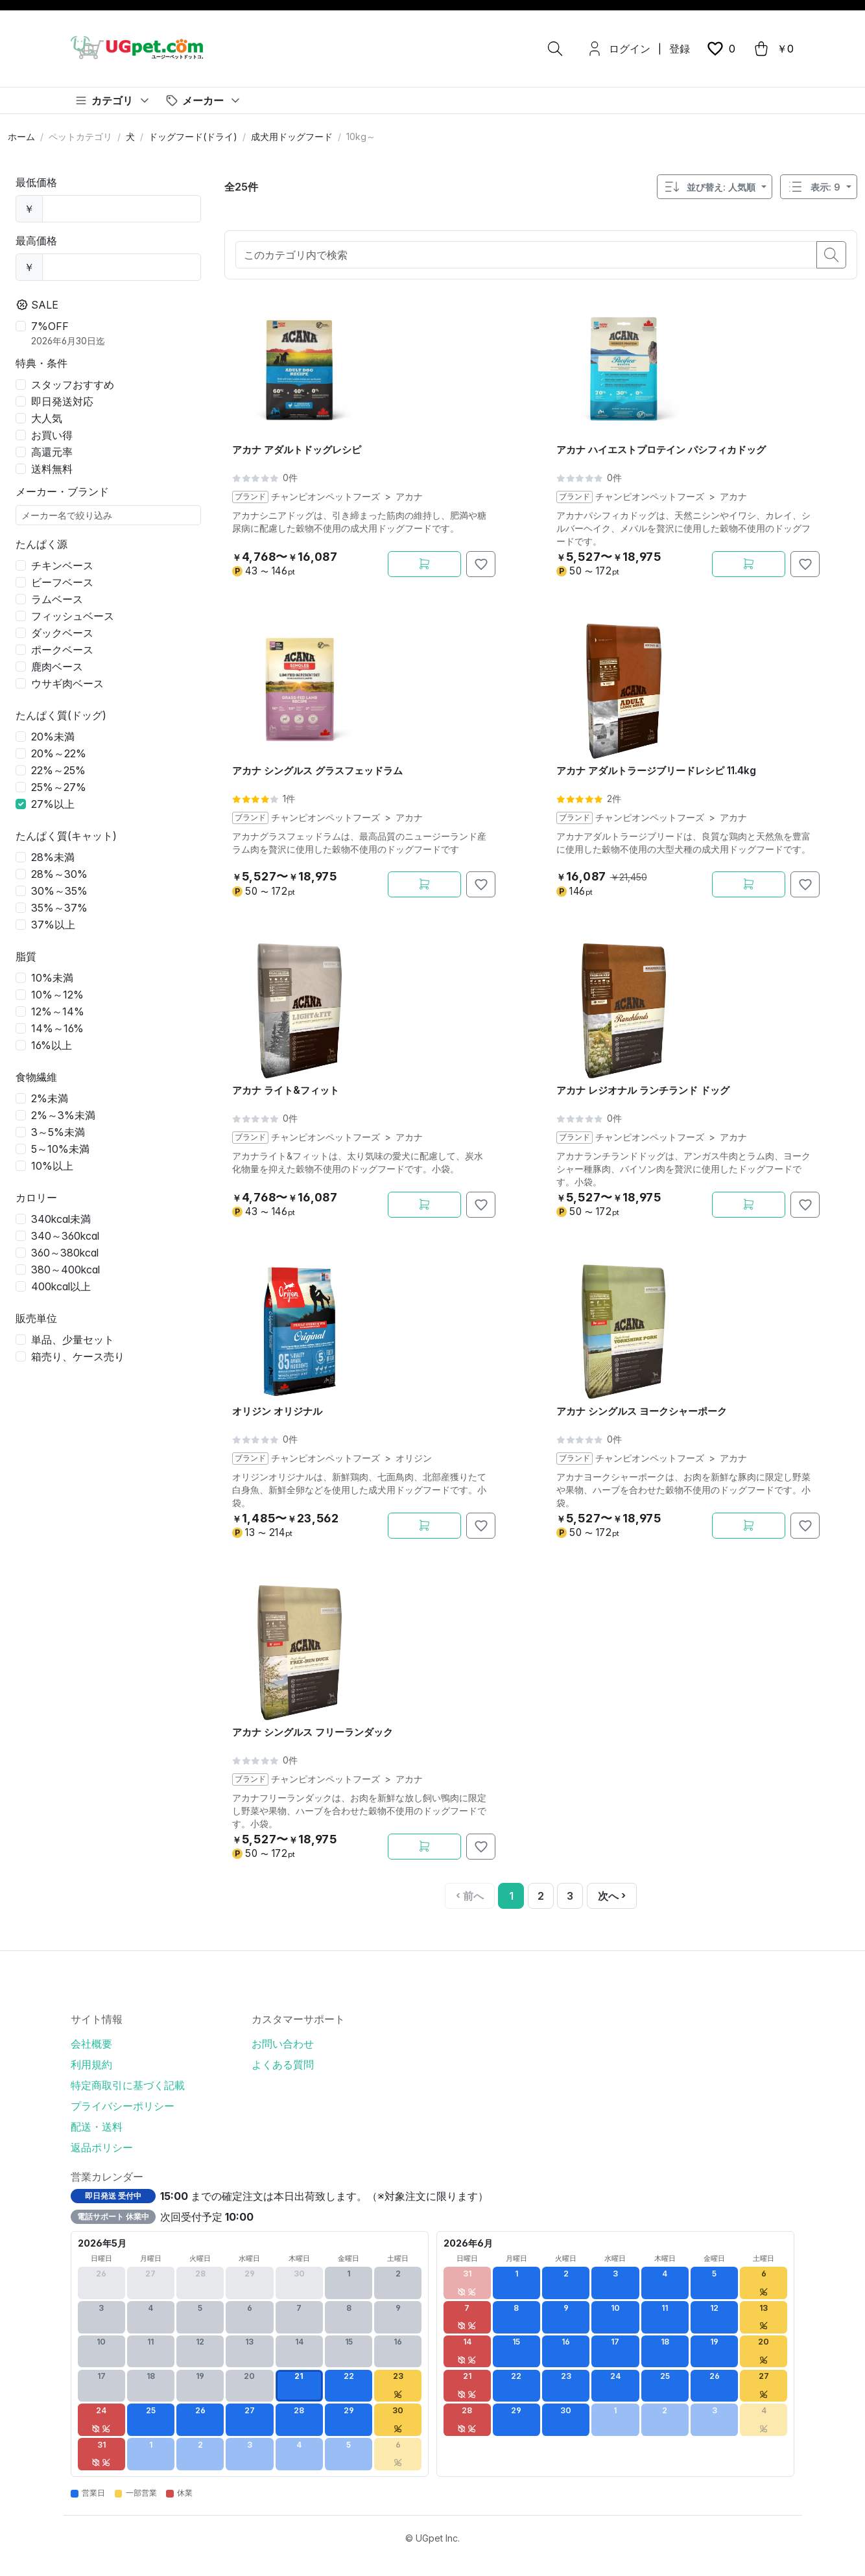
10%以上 (52, 1165)
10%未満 (52, 977)
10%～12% (57, 994)
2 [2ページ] (541, 1895)
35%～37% (59, 907)
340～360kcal (65, 1235)
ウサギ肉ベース (67, 683)
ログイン (629, 48)
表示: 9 (813, 187)
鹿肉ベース (57, 666)
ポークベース (62, 649)
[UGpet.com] (137, 46)
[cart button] (773, 49)
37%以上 (53, 924)
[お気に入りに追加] (480, 564)
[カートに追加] (424, 564)
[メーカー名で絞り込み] (108, 515)
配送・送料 (97, 2126)
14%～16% (57, 1028)
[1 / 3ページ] (511, 1896)
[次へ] (612, 1896)
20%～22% (58, 753)
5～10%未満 (60, 1148)
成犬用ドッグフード (292, 136)
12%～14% (57, 1011)
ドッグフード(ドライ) (192, 136)
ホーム (21, 136)
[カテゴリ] (113, 100)
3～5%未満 (58, 1132)
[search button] (831, 254)
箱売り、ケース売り (77, 1356)
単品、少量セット (72, 1339)
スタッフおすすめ (72, 384)
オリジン (413, 1458)
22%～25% (58, 770)
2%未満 (49, 1098)
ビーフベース (62, 582)
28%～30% (59, 874)
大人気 (46, 418)
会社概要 (91, 2043)
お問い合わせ (283, 2043)
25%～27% (58, 787)
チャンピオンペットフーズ (324, 496)
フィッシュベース (72, 615)
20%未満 (53, 736)
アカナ (408, 496)
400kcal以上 (61, 1286)
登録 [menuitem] (679, 48)
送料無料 (52, 468)
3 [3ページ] (570, 1895)
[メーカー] (203, 100)
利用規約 (91, 2064)
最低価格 (36, 182)
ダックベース (62, 632)
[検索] (555, 49)
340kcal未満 (61, 1218)
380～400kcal (65, 1269)
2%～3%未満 (63, 1115)
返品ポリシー (102, 2147)
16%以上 (51, 1045)
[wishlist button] (720, 49)
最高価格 (36, 240)
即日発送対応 (62, 401)
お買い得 (52, 435)
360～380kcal (65, 1252)
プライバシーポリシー (122, 2105)
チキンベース (62, 565)
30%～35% (59, 890)
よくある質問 (283, 2064)
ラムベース (57, 599)
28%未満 (53, 857)
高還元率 (52, 451)
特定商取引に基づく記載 (128, 2085)
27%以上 (53, 804)
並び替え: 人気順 (709, 187)
